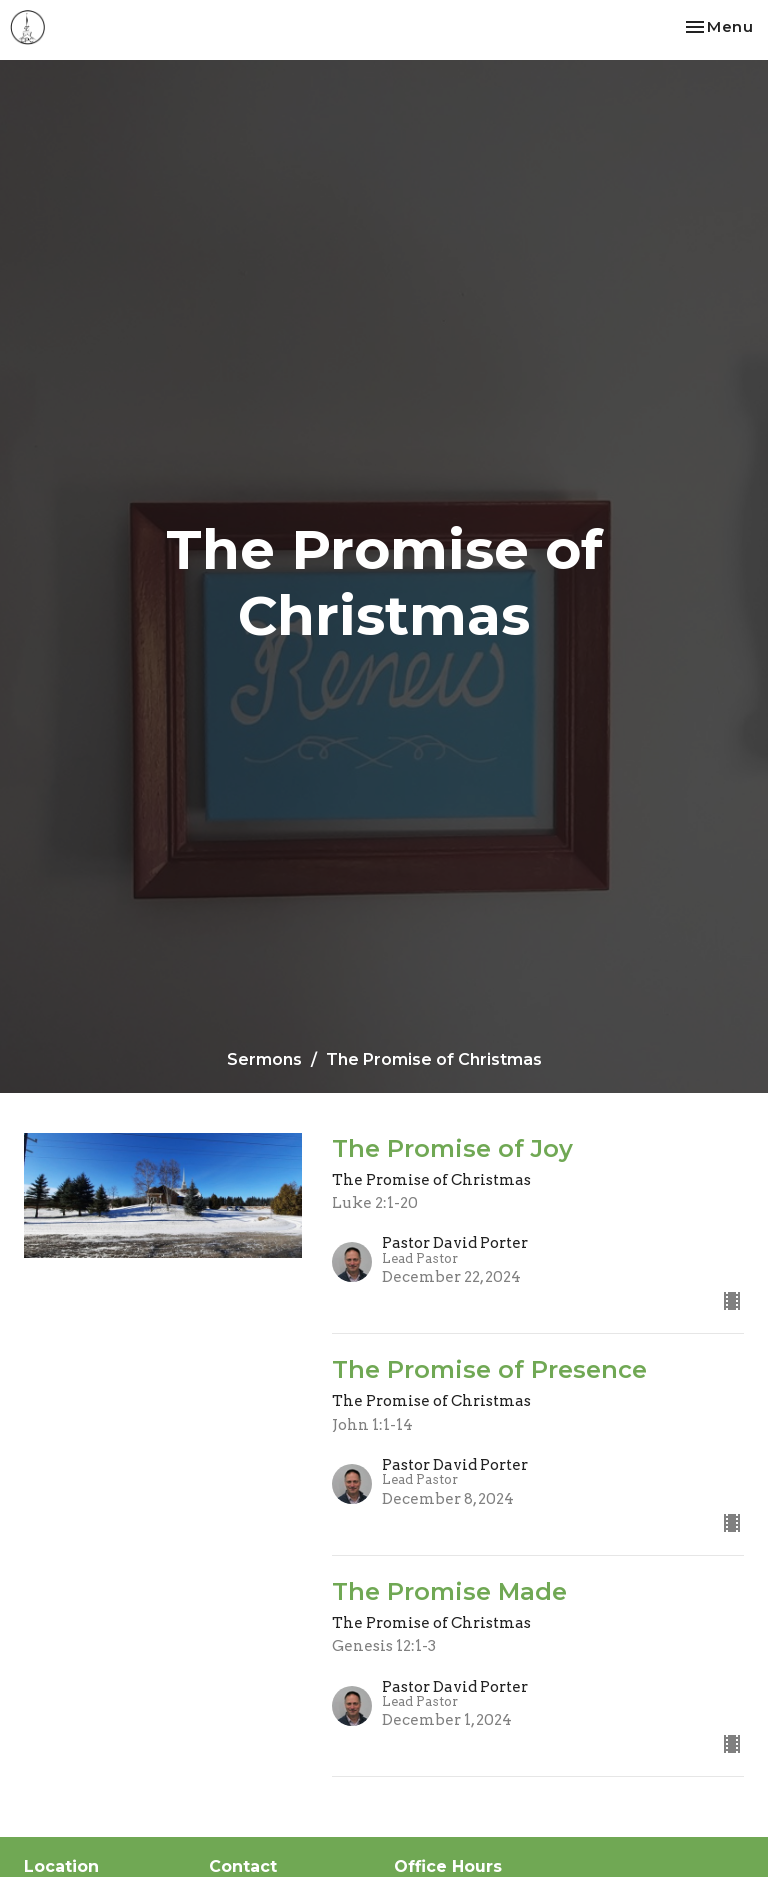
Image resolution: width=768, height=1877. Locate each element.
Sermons (264, 1059)
